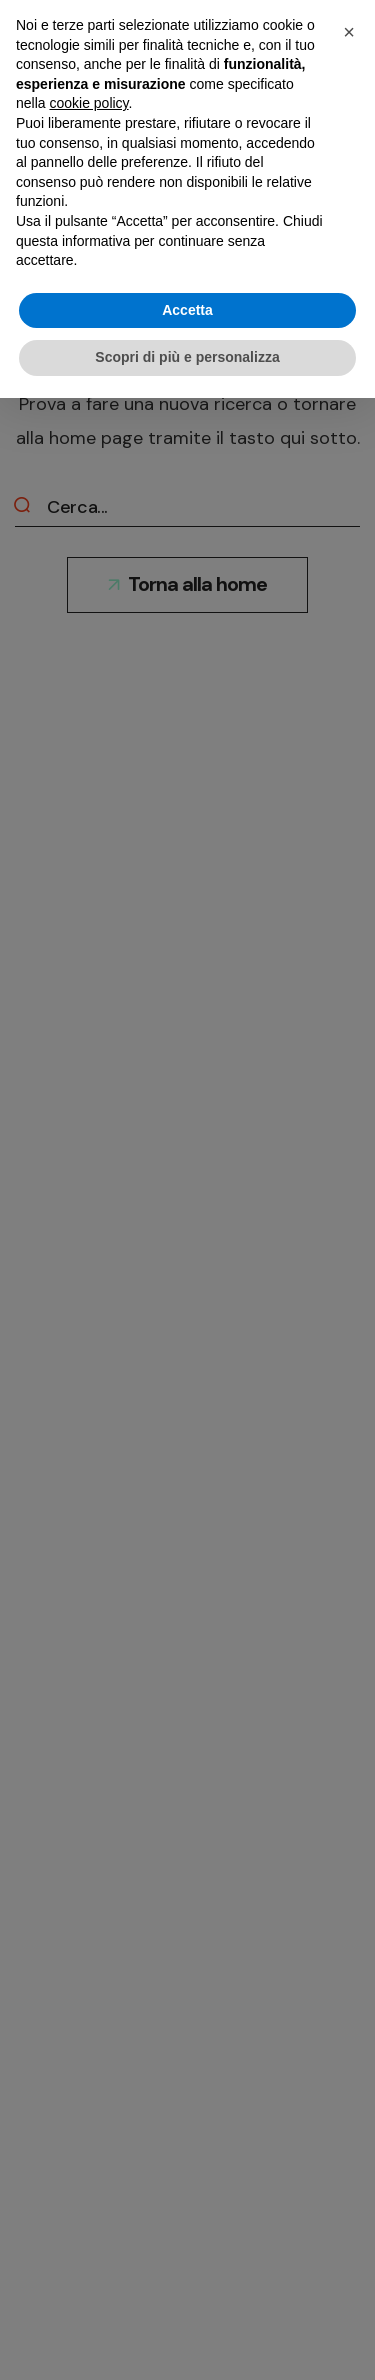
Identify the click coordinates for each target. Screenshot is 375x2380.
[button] (349, 32)
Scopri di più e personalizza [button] (187, 357)
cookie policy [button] (88, 103)
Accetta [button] (187, 310)
